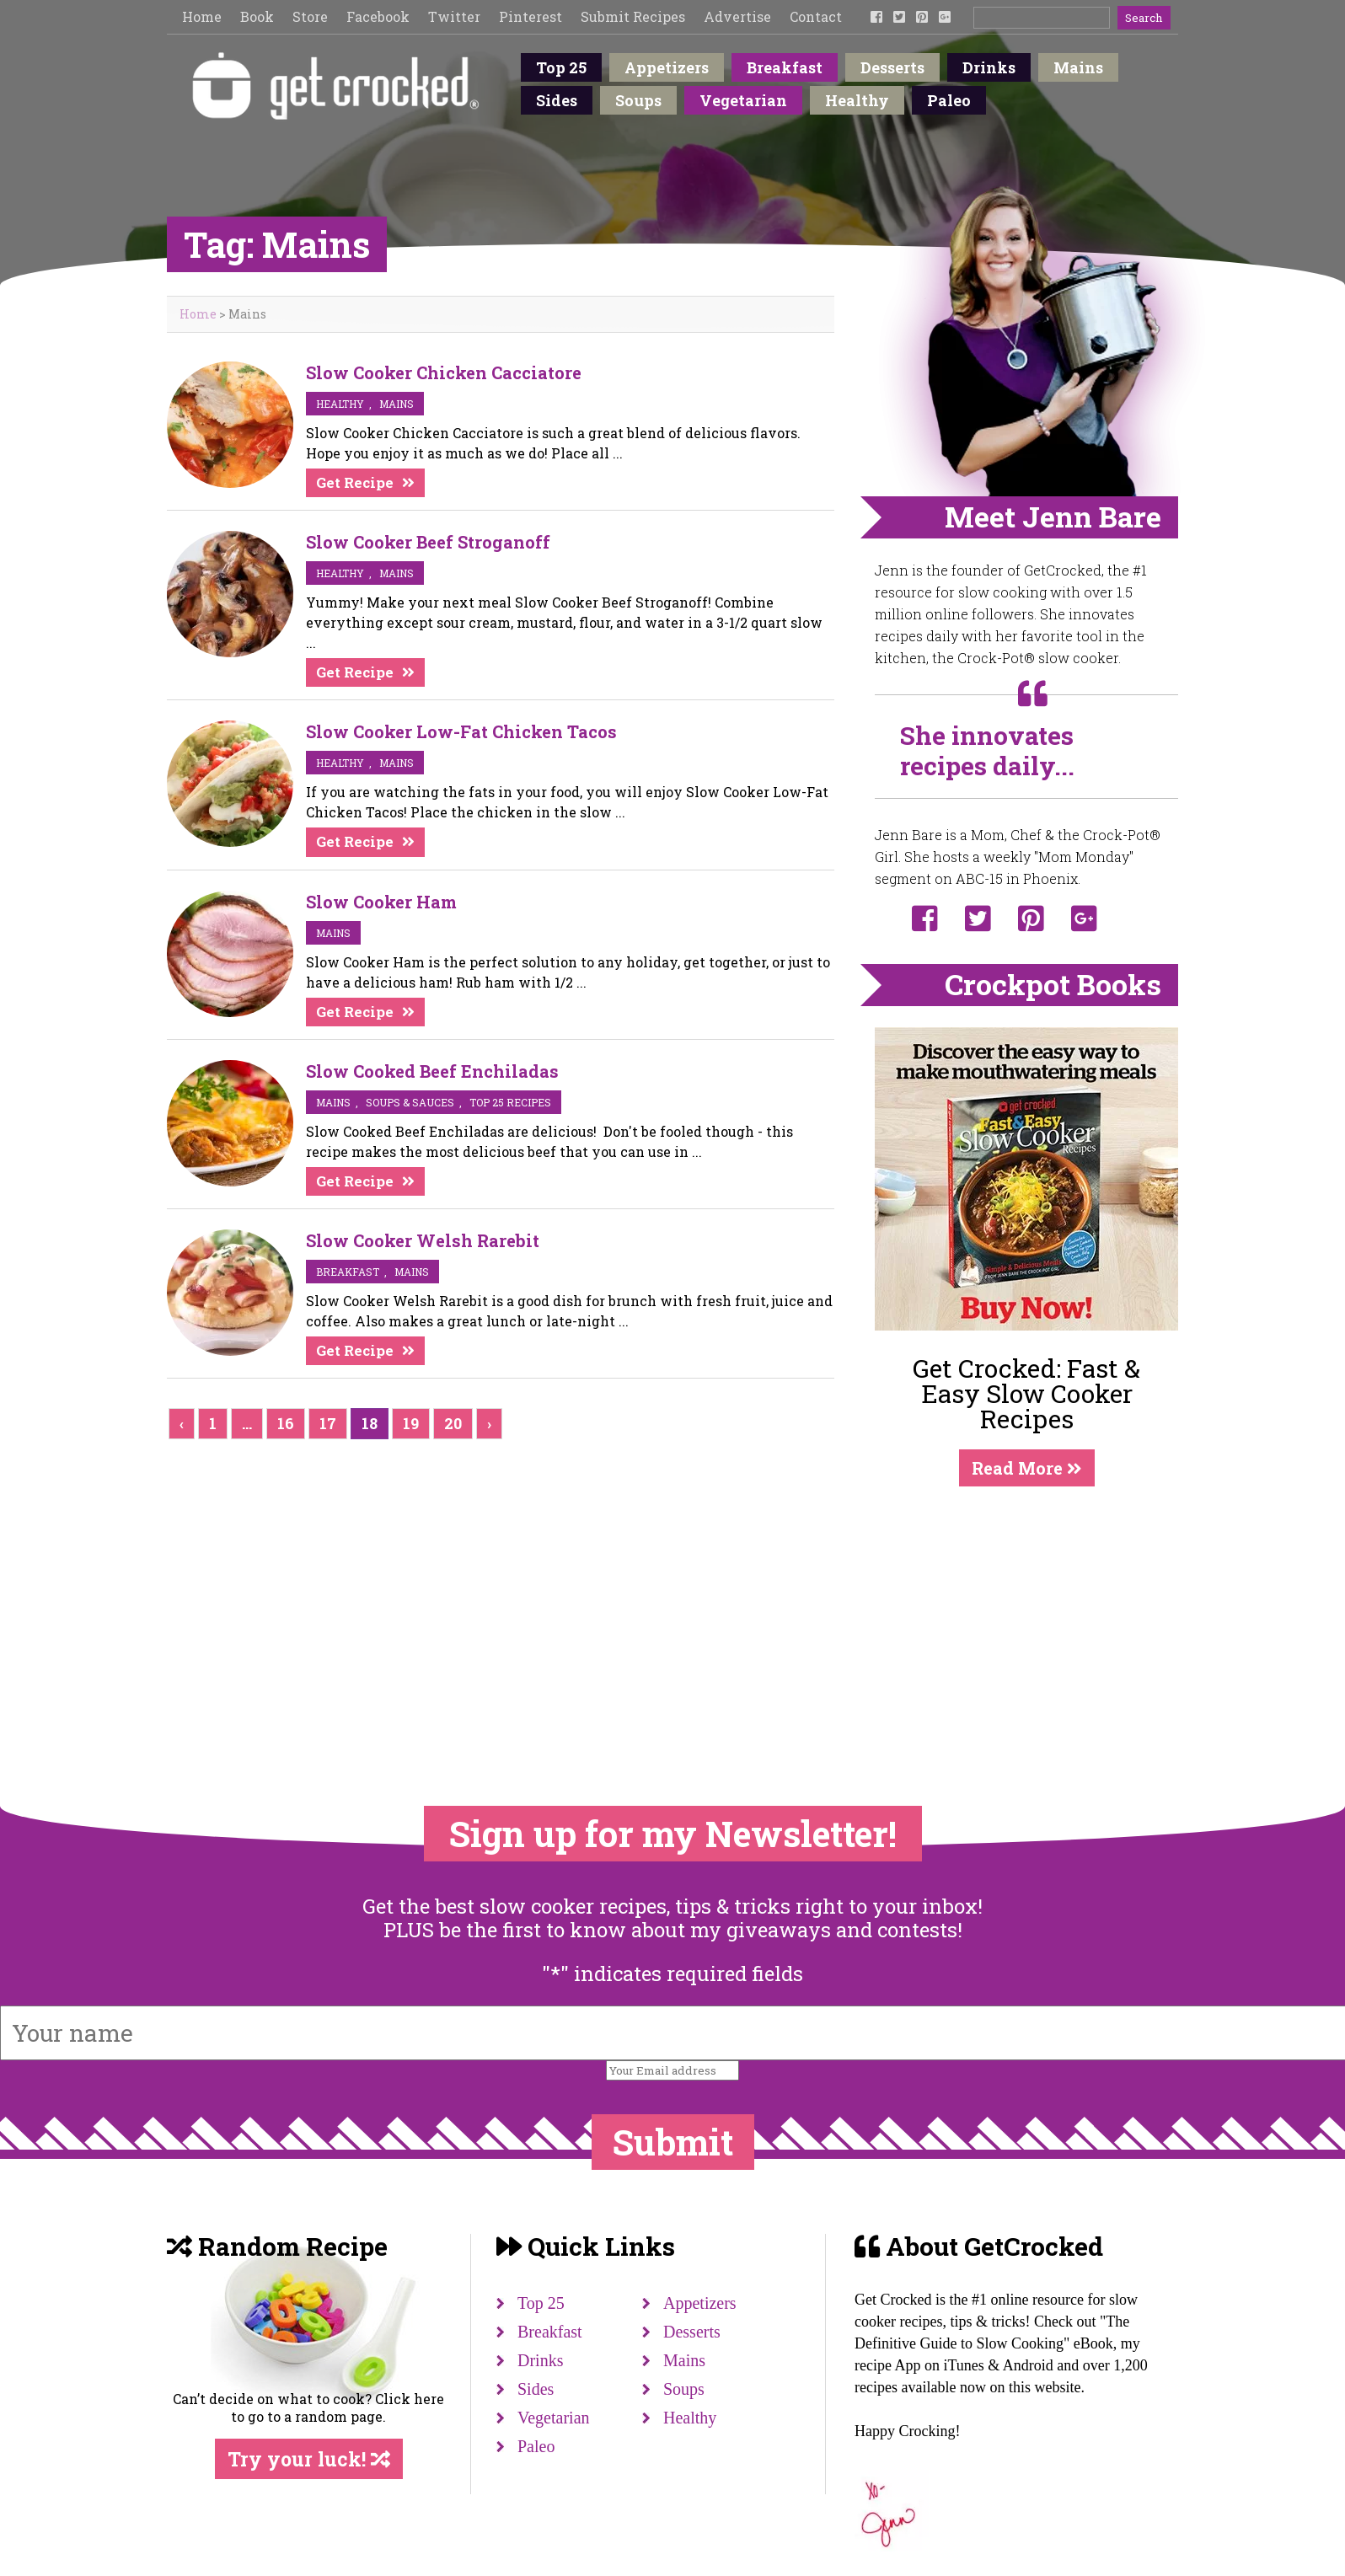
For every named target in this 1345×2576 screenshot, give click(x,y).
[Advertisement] (1026, 1612)
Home (202, 16)
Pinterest (530, 16)
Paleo (949, 100)
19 (411, 1423)
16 (285, 1423)
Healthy (857, 100)
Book (257, 16)
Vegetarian (743, 100)
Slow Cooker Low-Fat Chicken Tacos (461, 731)
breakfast (347, 1271)
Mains (1078, 67)
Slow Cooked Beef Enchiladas (432, 1071)
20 (453, 1423)
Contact (816, 16)
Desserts (892, 67)
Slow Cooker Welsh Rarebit (422, 1240)
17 (327, 1423)
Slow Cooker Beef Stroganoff (428, 542)
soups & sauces (410, 1102)
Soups (638, 100)
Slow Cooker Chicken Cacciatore (443, 372)
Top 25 (561, 67)
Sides (556, 100)
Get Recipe (355, 482)
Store (310, 16)
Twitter (454, 16)
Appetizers (666, 67)
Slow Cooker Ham (381, 902)
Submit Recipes (633, 16)
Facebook (378, 16)
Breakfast (785, 67)
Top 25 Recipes (510, 1102)
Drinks (988, 67)
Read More (1027, 1468)
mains (396, 403)
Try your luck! (309, 2459)
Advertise (737, 16)
